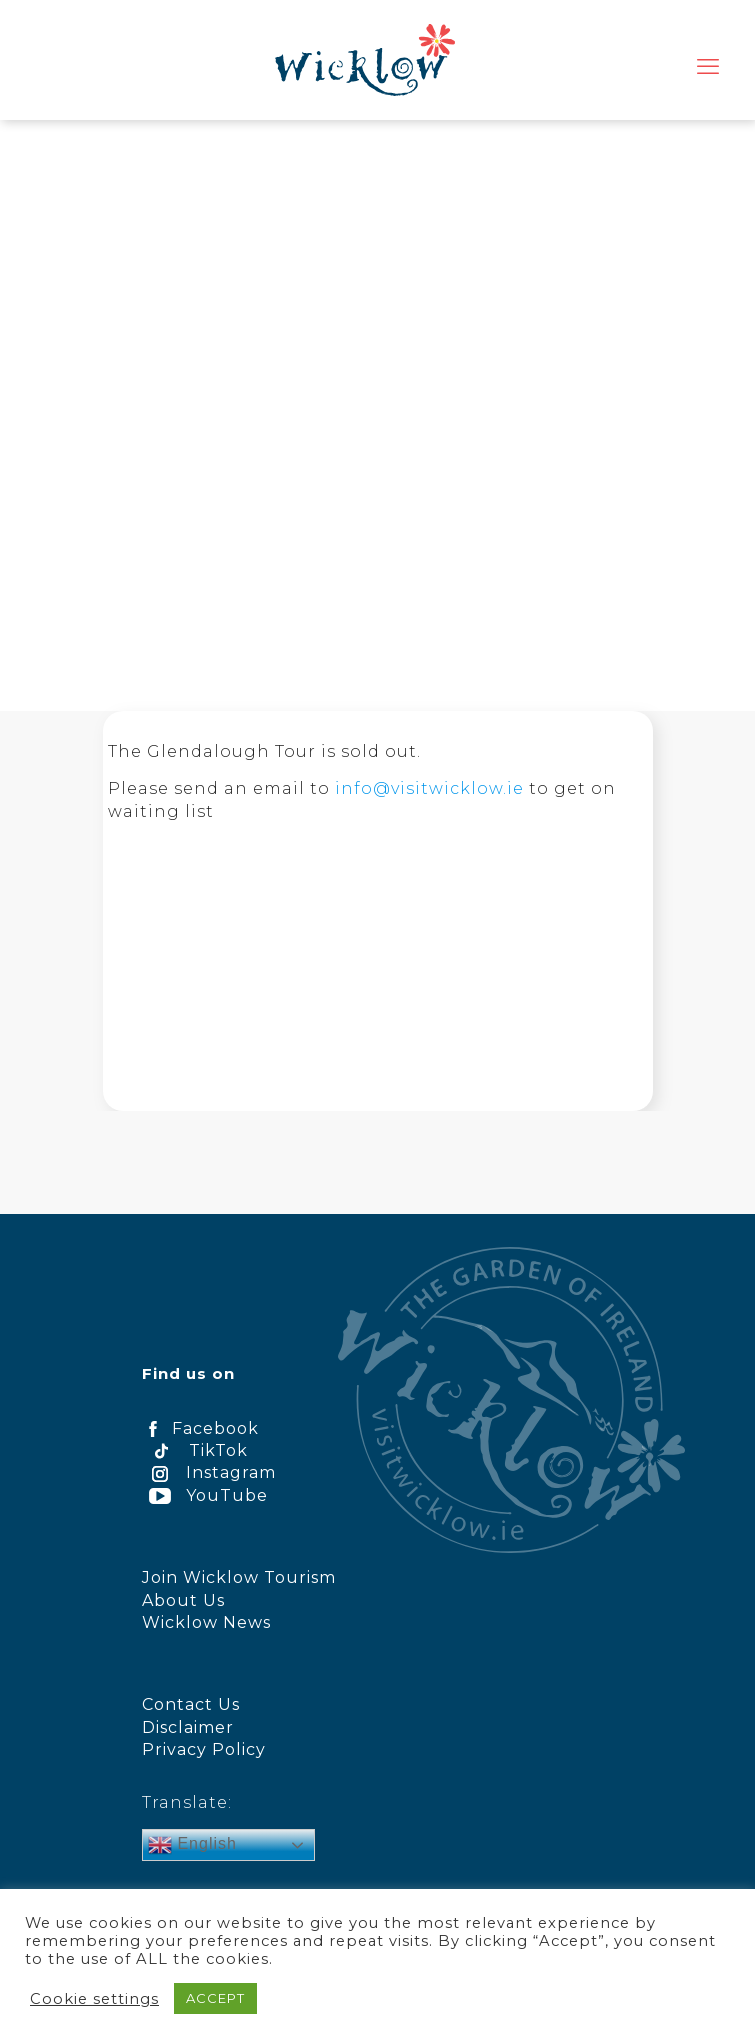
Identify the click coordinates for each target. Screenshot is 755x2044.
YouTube (205, 1495)
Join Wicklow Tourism (239, 1577)
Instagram (209, 1472)
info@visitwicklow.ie (429, 788)
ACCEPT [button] (215, 1998)
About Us (183, 1600)
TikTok (195, 1450)
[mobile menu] (708, 67)
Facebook (200, 1428)
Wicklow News (206, 1622)
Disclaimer (188, 1727)
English (192, 1845)
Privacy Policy (204, 1749)
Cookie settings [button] (94, 1999)
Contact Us (191, 1704)
